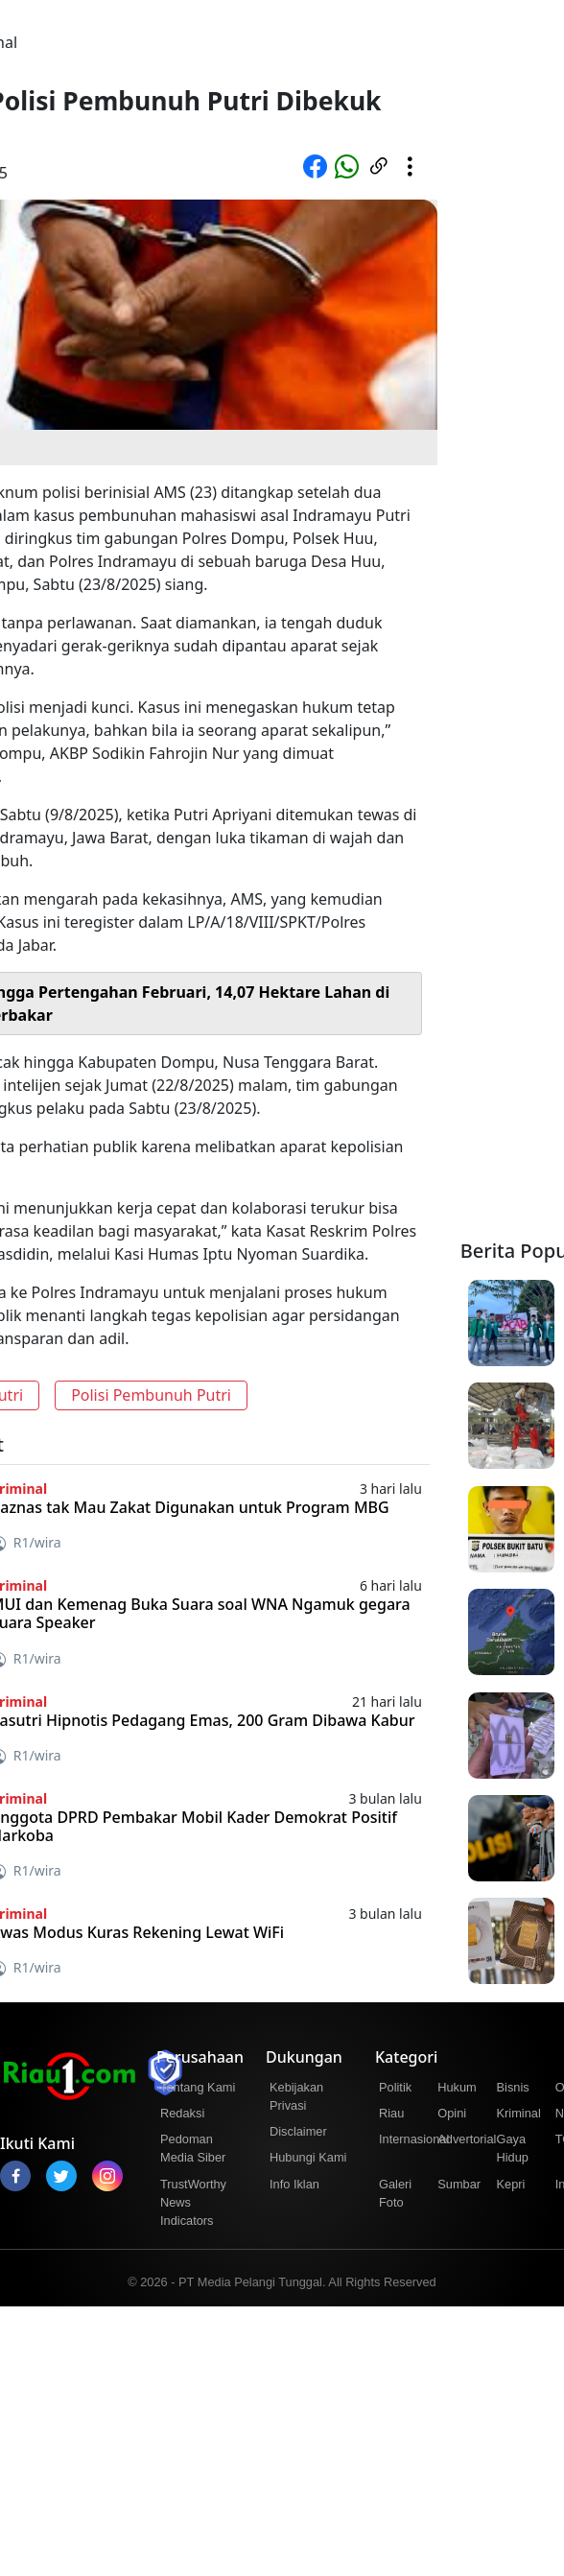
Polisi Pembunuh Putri (151, 1395)
